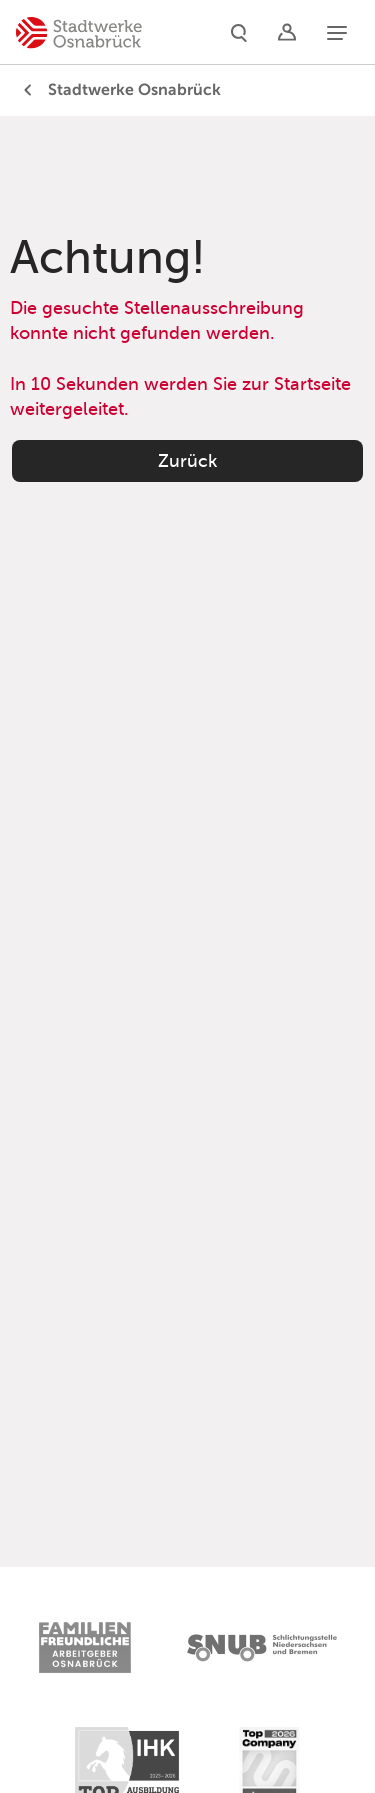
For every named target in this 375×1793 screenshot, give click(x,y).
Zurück (187, 461)
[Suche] (239, 32)
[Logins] (287, 32)
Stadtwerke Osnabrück (118, 90)
